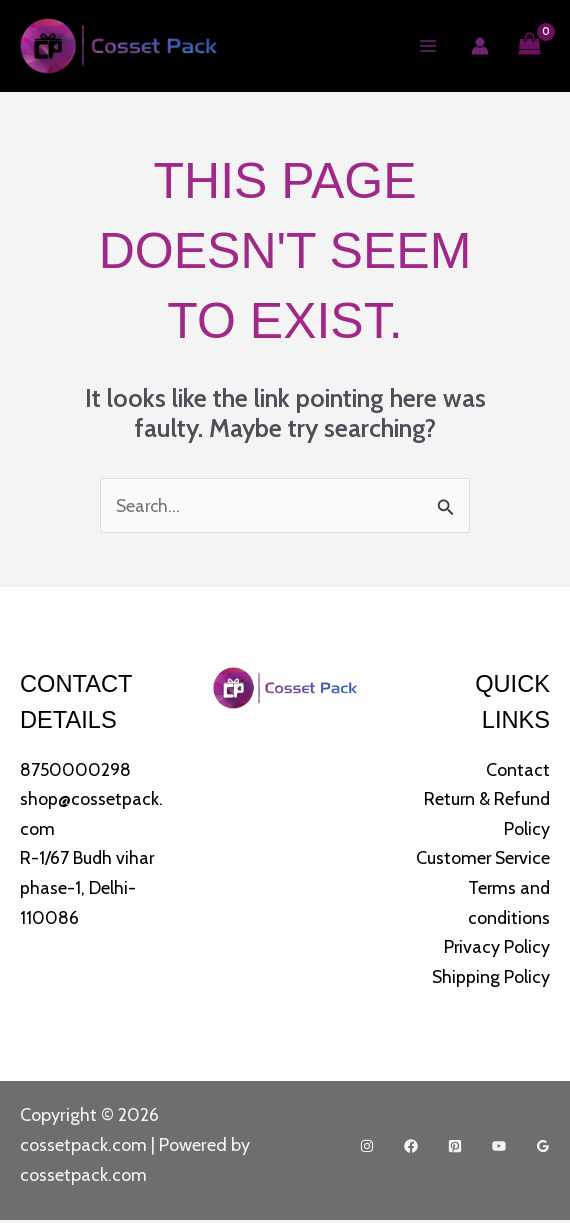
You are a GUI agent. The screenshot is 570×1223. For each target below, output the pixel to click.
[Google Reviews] (543, 1150)
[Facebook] (411, 1150)
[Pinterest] (455, 1150)
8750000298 (75, 771)
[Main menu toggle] (427, 46)
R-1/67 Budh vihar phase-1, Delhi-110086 (88, 889)
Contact (518, 771)
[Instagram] (367, 1150)
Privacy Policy (496, 949)
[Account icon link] (479, 47)
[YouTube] (499, 1150)
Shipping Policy (490, 979)
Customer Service (481, 860)
